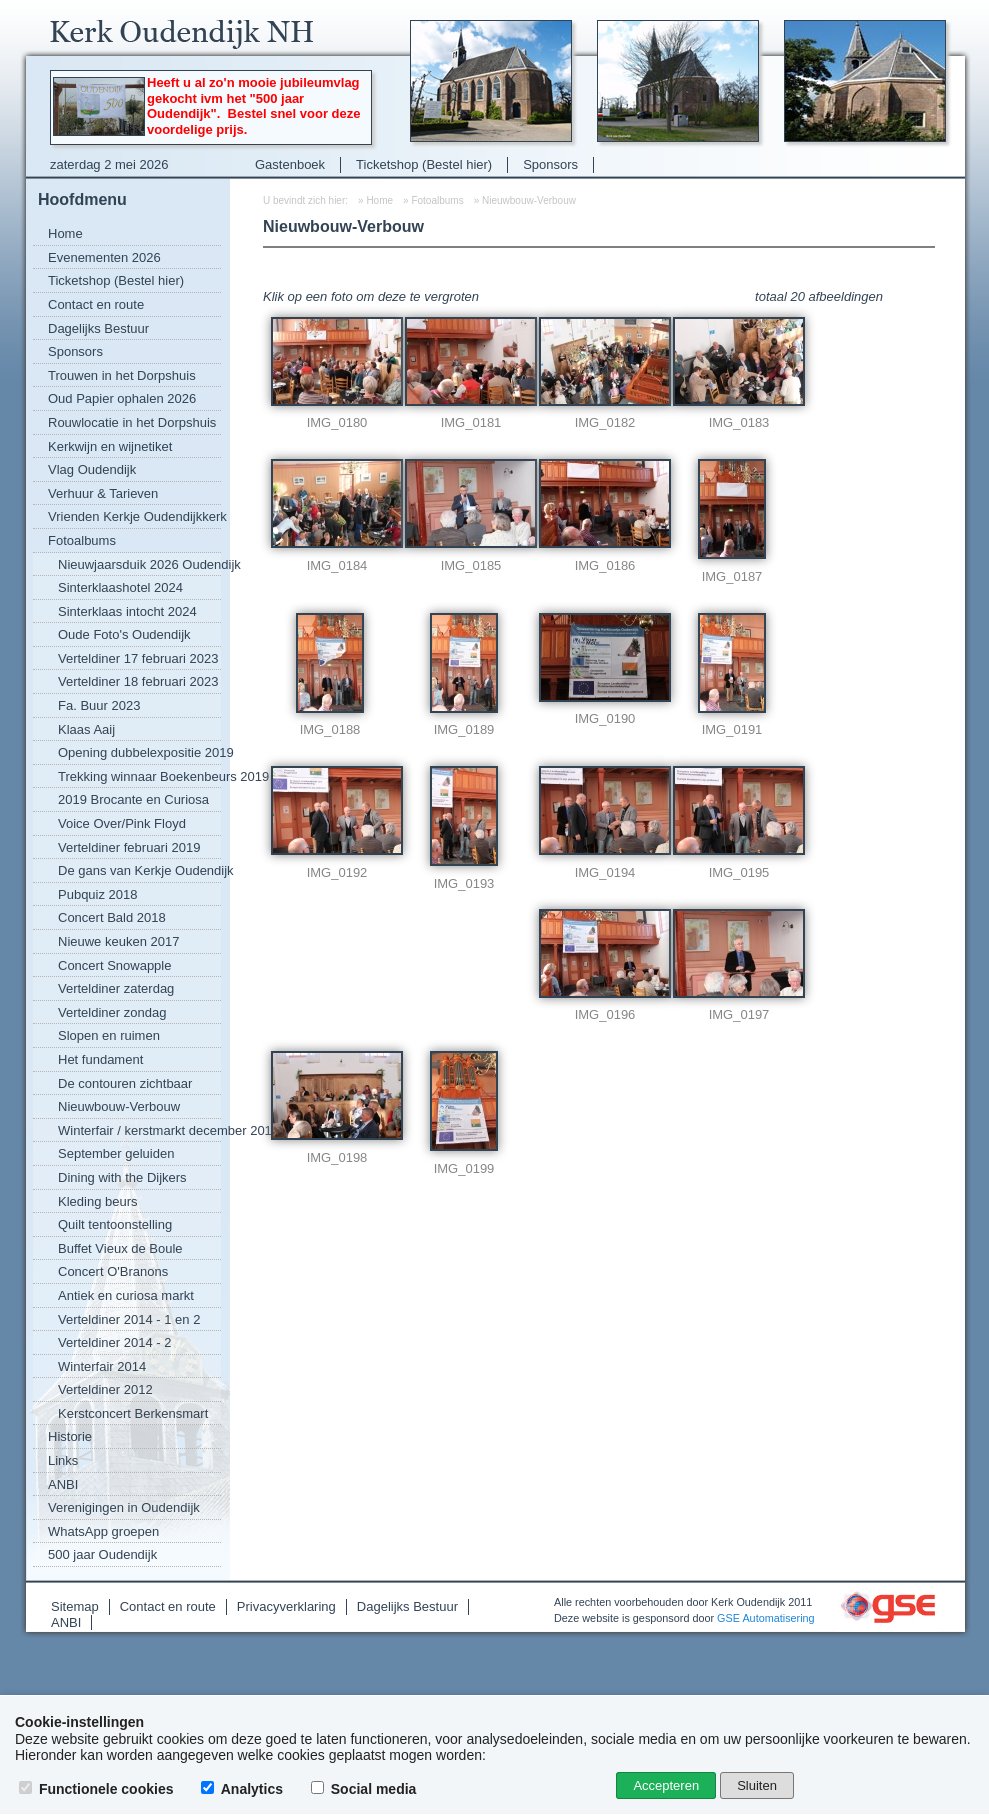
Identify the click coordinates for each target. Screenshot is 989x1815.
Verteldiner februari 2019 (129, 847)
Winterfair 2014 (102, 1366)
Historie (70, 1436)
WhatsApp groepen (103, 1531)
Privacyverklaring (286, 1606)
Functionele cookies (98, 1789)
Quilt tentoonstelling (115, 1224)
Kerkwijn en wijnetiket (110, 446)
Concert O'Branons (113, 1271)
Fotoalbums (82, 540)
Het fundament (100, 1059)
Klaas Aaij (86, 729)
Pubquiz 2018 (98, 894)
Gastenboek (290, 164)
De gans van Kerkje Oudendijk (139, 870)
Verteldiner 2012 (105, 1389)
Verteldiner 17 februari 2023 (138, 658)
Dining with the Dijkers (122, 1177)
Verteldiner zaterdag (116, 988)
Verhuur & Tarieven (103, 493)
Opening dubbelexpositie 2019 (139, 752)
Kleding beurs (98, 1201)
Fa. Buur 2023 (99, 705)
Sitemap (75, 1606)
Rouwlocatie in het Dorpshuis (132, 422)
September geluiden (116, 1153)
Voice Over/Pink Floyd (122, 823)
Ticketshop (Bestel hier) (424, 164)
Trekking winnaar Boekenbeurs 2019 (139, 776)
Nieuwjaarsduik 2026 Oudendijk (139, 564)
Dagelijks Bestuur (98, 328)
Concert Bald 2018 (112, 917)
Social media (365, 1789)
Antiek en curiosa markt (126, 1295)
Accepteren (666, 1785)
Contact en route (96, 304)
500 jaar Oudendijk (102, 1554)
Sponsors (550, 164)
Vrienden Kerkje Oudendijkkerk (134, 516)
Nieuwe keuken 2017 (118, 941)
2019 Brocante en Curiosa (133, 799)
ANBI (63, 1484)
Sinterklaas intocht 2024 (127, 611)
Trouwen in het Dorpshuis (122, 375)
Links (63, 1460)
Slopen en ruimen (109, 1035)
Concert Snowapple (114, 965)
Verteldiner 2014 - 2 (114, 1342)
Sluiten (757, 1785)
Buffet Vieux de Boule (120, 1248)
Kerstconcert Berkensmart (133, 1413)
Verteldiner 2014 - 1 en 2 (129, 1319)
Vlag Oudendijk (92, 469)
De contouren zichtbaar (125, 1083)
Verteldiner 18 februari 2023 (138, 681)
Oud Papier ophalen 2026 (122, 398)
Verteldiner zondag (112, 1012)
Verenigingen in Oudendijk (124, 1507)
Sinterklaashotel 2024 (120, 587)
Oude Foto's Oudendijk (124, 634)
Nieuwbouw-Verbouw (119, 1106)
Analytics (244, 1789)
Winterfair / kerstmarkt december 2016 (139, 1130)
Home (65, 233)
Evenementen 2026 (104, 257)
